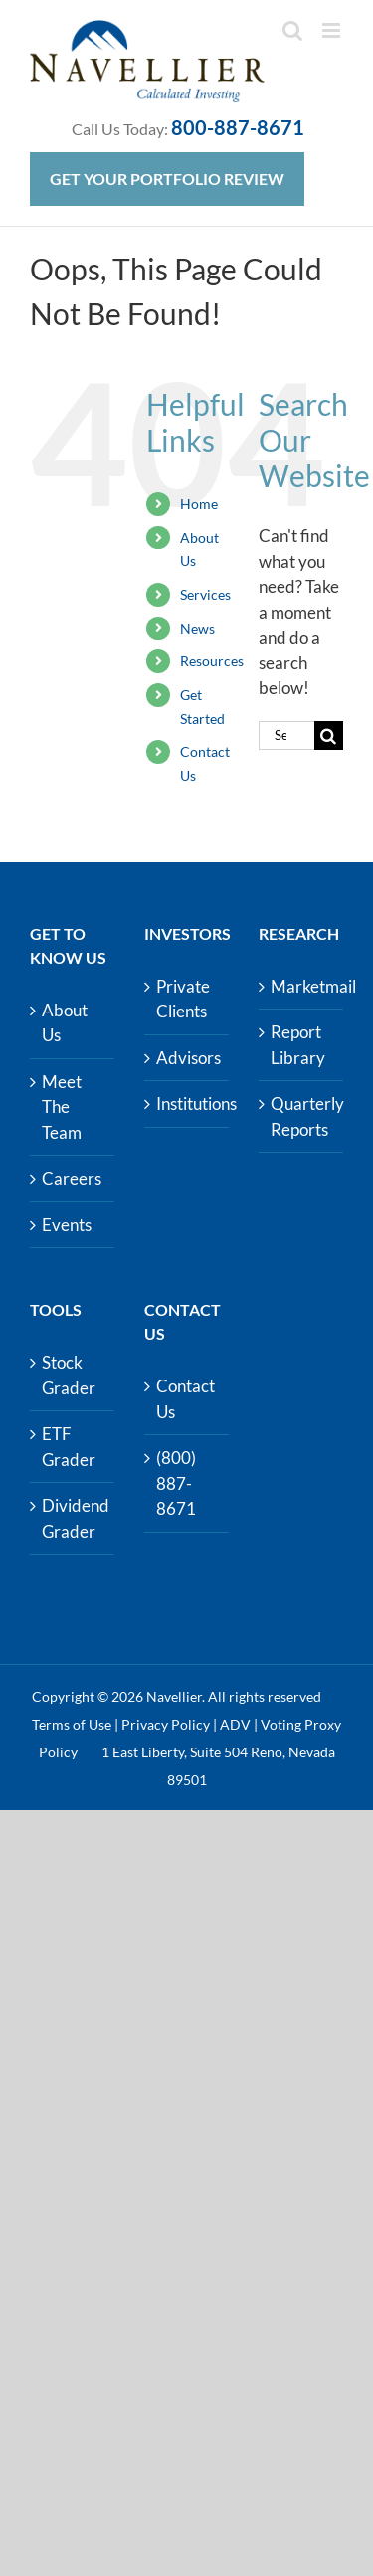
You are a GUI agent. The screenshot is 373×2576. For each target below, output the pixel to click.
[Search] (328, 735)
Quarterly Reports (302, 1116)
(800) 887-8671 (176, 1483)
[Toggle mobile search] (292, 30)
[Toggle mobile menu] (332, 30)
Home (199, 503)
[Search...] (286, 735)
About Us (65, 1023)
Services (205, 594)
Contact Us (185, 1399)
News (197, 628)
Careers (71, 1178)
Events (67, 1224)
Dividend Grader (73, 1518)
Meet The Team (62, 1107)
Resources (212, 660)
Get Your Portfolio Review (167, 178)
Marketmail (302, 986)
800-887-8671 (237, 127)
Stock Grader (68, 1375)
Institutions (187, 1103)
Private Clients (183, 999)
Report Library (298, 1044)
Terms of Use (71, 1724)
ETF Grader (68, 1446)
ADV (235, 1724)
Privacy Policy (165, 1724)
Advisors (187, 1057)
